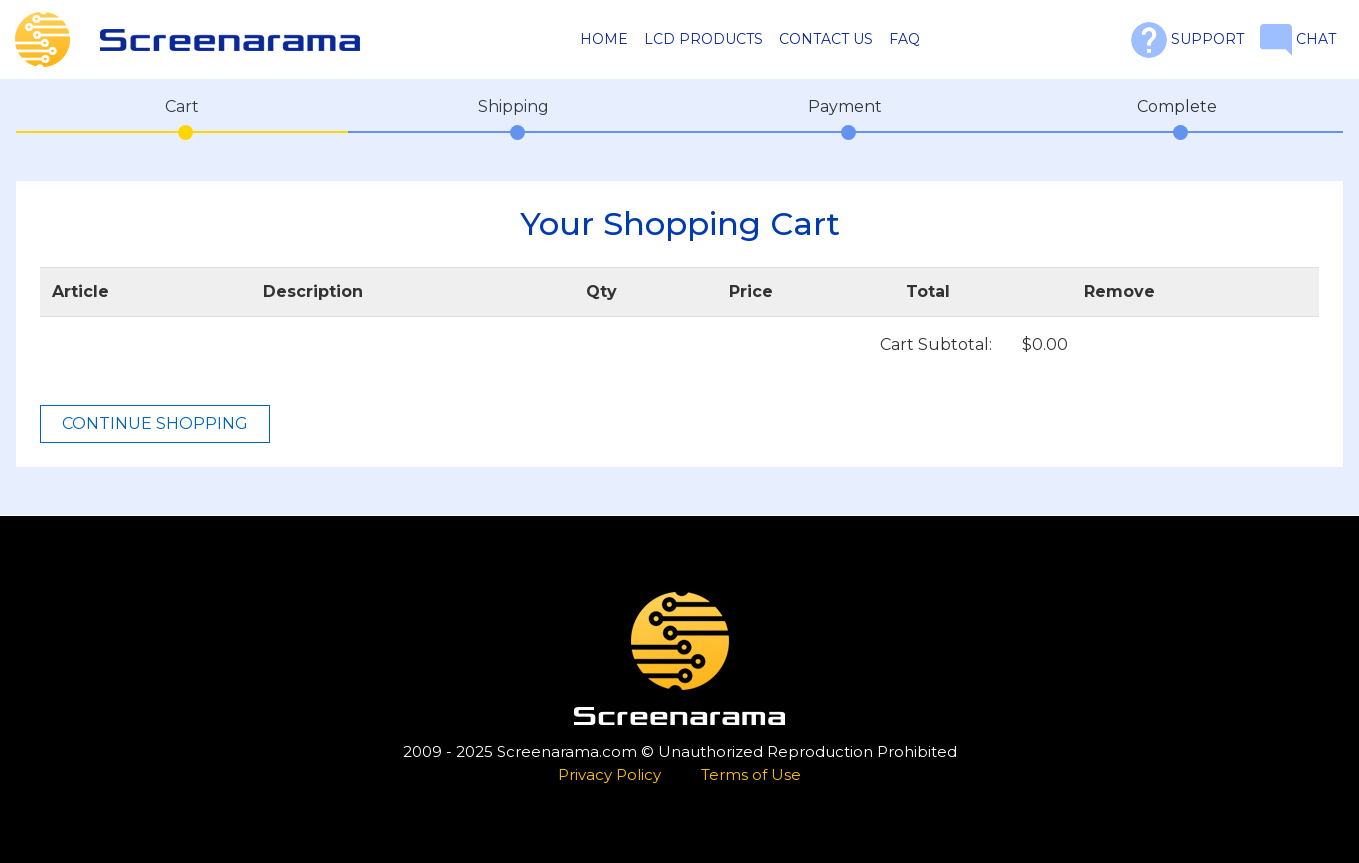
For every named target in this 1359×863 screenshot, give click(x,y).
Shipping (513, 106)
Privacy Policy (609, 774)
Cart (182, 106)
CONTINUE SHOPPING (155, 423)
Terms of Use (751, 774)
